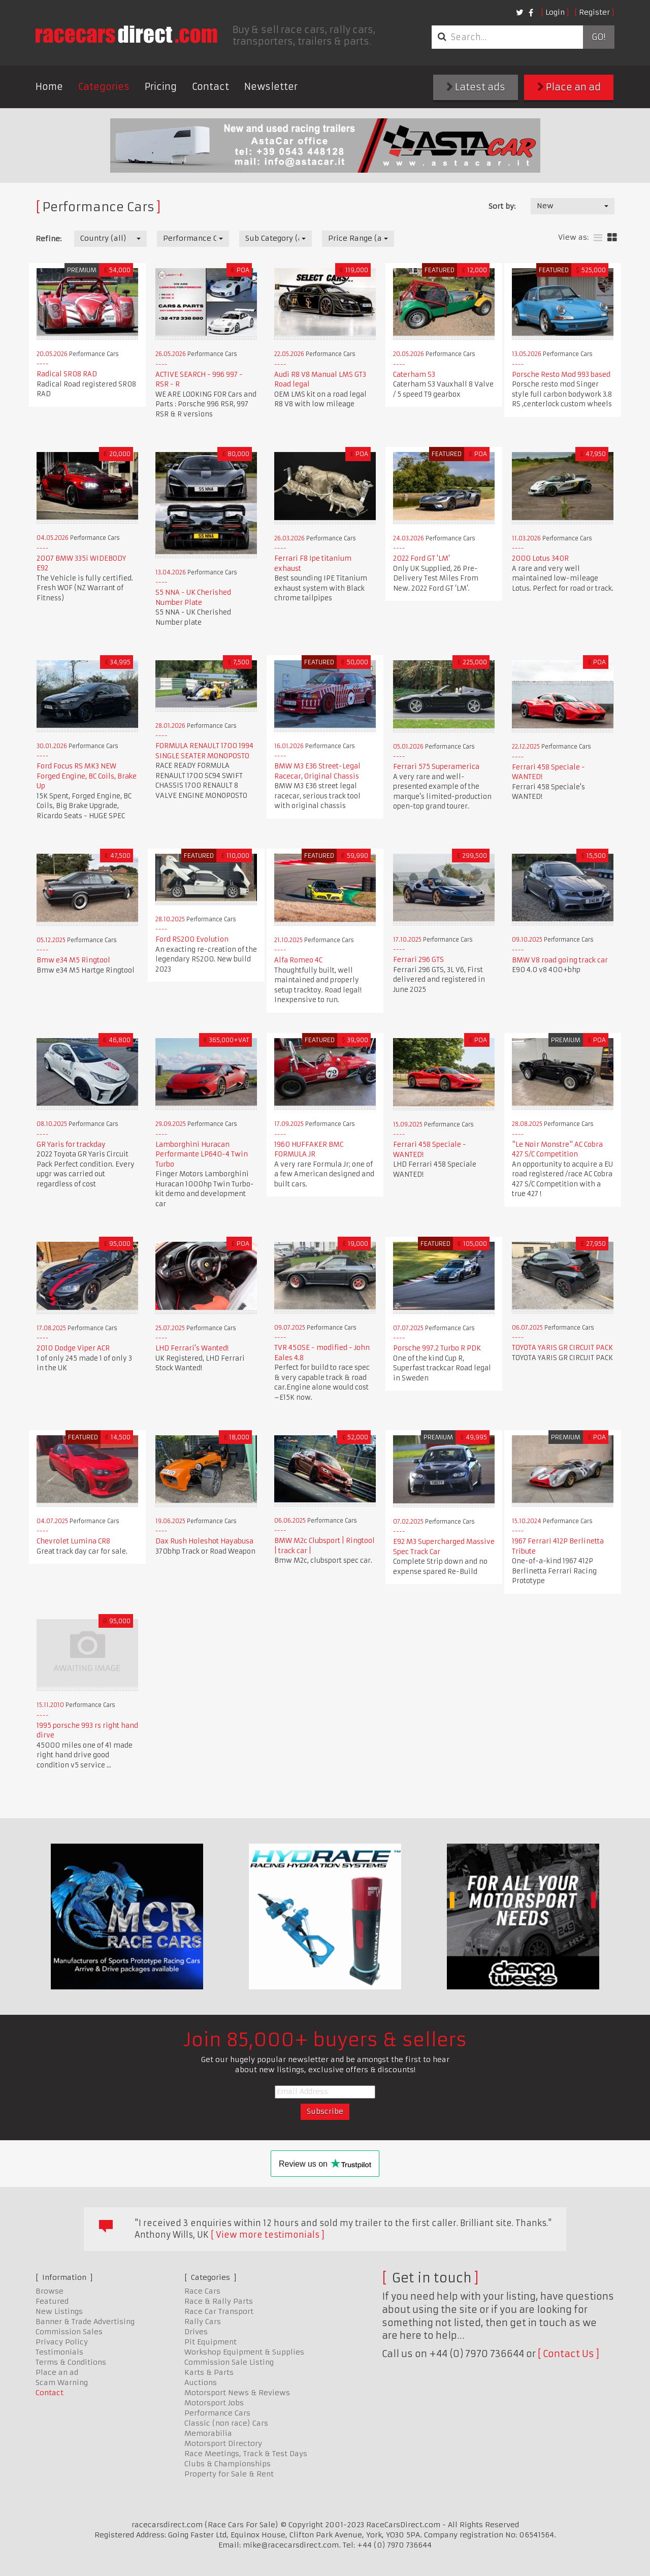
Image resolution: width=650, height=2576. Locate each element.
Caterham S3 (414, 374)
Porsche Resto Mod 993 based (561, 374)
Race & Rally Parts (218, 2301)
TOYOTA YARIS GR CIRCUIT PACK (562, 1347)
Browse (49, 2291)
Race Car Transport (218, 2311)
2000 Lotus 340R (540, 558)
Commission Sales (69, 2331)
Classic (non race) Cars (226, 2423)
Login (555, 12)
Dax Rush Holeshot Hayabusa (204, 1541)
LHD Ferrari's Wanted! (192, 1348)
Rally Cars (202, 2321)
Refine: (48, 238)
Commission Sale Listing (229, 2362)
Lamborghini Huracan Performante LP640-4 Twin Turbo (201, 1154)
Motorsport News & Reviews (237, 2392)
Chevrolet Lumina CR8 (73, 1541)
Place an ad (569, 87)
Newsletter (271, 86)
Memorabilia (208, 2433)
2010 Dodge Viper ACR (73, 1348)
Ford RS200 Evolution (192, 939)
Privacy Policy (62, 2341)
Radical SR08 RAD (67, 374)
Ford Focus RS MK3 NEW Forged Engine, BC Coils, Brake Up (87, 776)
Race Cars (202, 2291)
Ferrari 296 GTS (418, 959)
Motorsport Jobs (214, 2402)
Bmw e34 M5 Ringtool (73, 960)
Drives (196, 2331)
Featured (52, 2301)
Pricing (161, 86)
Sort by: (502, 206)
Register (594, 12)
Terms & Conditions (71, 2362)
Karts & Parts (209, 2372)
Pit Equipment (210, 2341)
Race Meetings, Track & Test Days (245, 2453)
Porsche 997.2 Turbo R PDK (437, 1348)
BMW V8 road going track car (560, 960)
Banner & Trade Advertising (85, 2321)
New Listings (59, 2311)
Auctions (200, 2382)
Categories (103, 86)
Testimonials (59, 2352)
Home (49, 86)
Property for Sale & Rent (229, 2473)
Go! (598, 37)
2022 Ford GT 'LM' (421, 558)
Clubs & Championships (227, 2463)
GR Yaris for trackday (71, 1144)
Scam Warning (62, 2382)
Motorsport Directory (223, 2443)
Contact (210, 86)
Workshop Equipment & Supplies (244, 2352)
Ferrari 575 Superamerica (436, 766)
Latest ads (475, 87)
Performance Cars (217, 2413)
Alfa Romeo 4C (298, 960)
